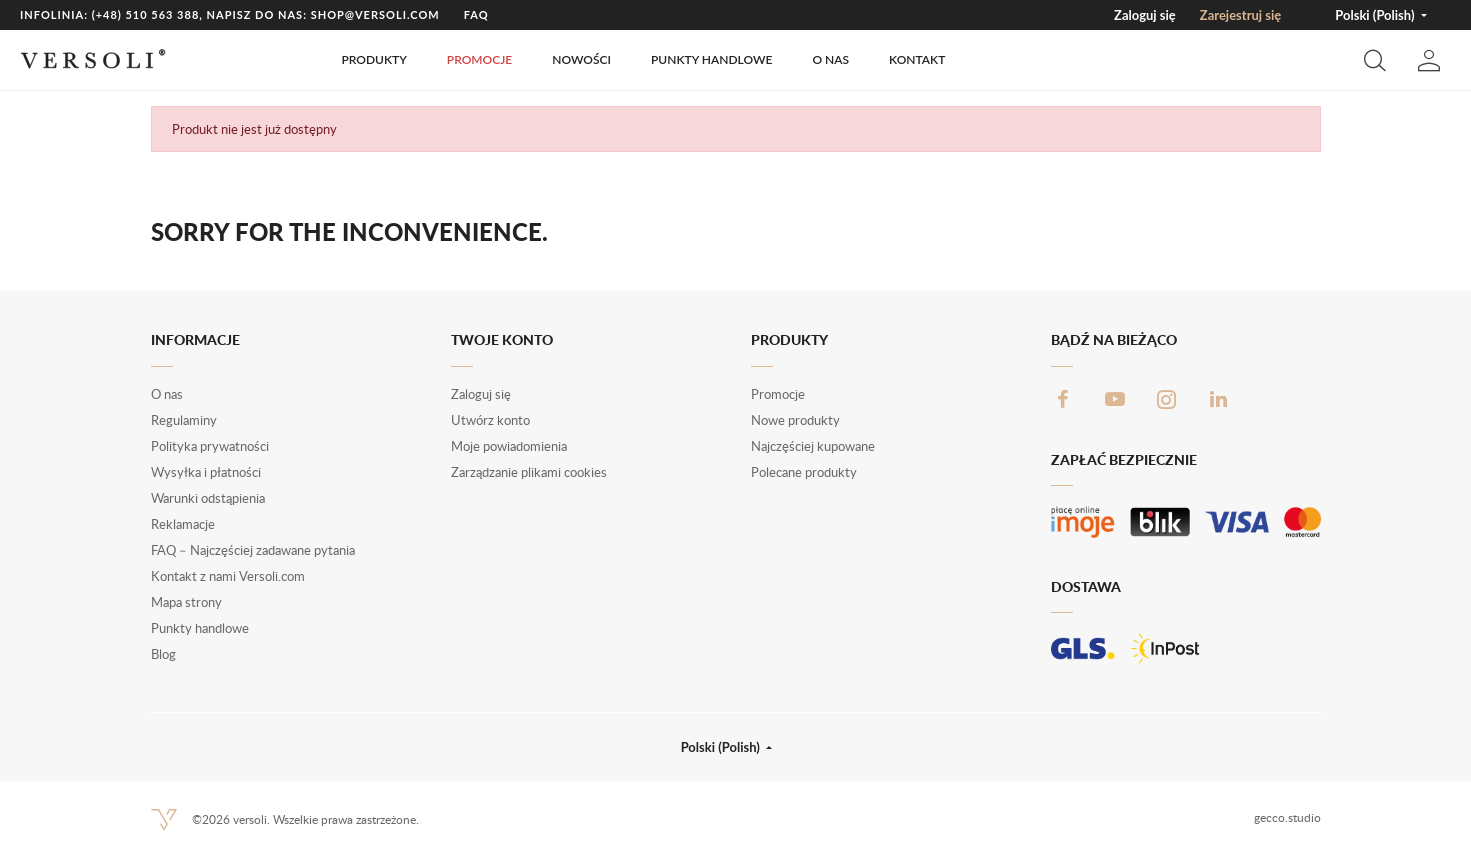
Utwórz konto (490, 420)
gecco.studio (1287, 817)
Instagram (1167, 399)
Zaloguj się (1145, 15)
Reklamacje (183, 524)
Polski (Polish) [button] (1376, 15)
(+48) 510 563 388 (146, 14)
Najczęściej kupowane (813, 446)
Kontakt (917, 59)
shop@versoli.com (375, 14)
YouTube (1115, 399)
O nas (830, 59)
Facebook (1063, 399)
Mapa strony (186, 602)
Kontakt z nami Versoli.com (228, 576)
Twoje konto (502, 339)
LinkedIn (1219, 399)
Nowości (581, 59)
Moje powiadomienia (509, 446)
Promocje (479, 59)
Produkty (373, 59)
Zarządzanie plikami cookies (529, 472)
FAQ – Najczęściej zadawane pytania (253, 550)
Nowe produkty (795, 420)
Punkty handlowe (711, 59)
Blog (163, 654)
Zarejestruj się (1240, 15)
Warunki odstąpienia (208, 498)
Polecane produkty (804, 472)
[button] (1375, 60)
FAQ (476, 14)
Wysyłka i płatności (206, 472)
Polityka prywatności (210, 446)
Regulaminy (184, 420)
